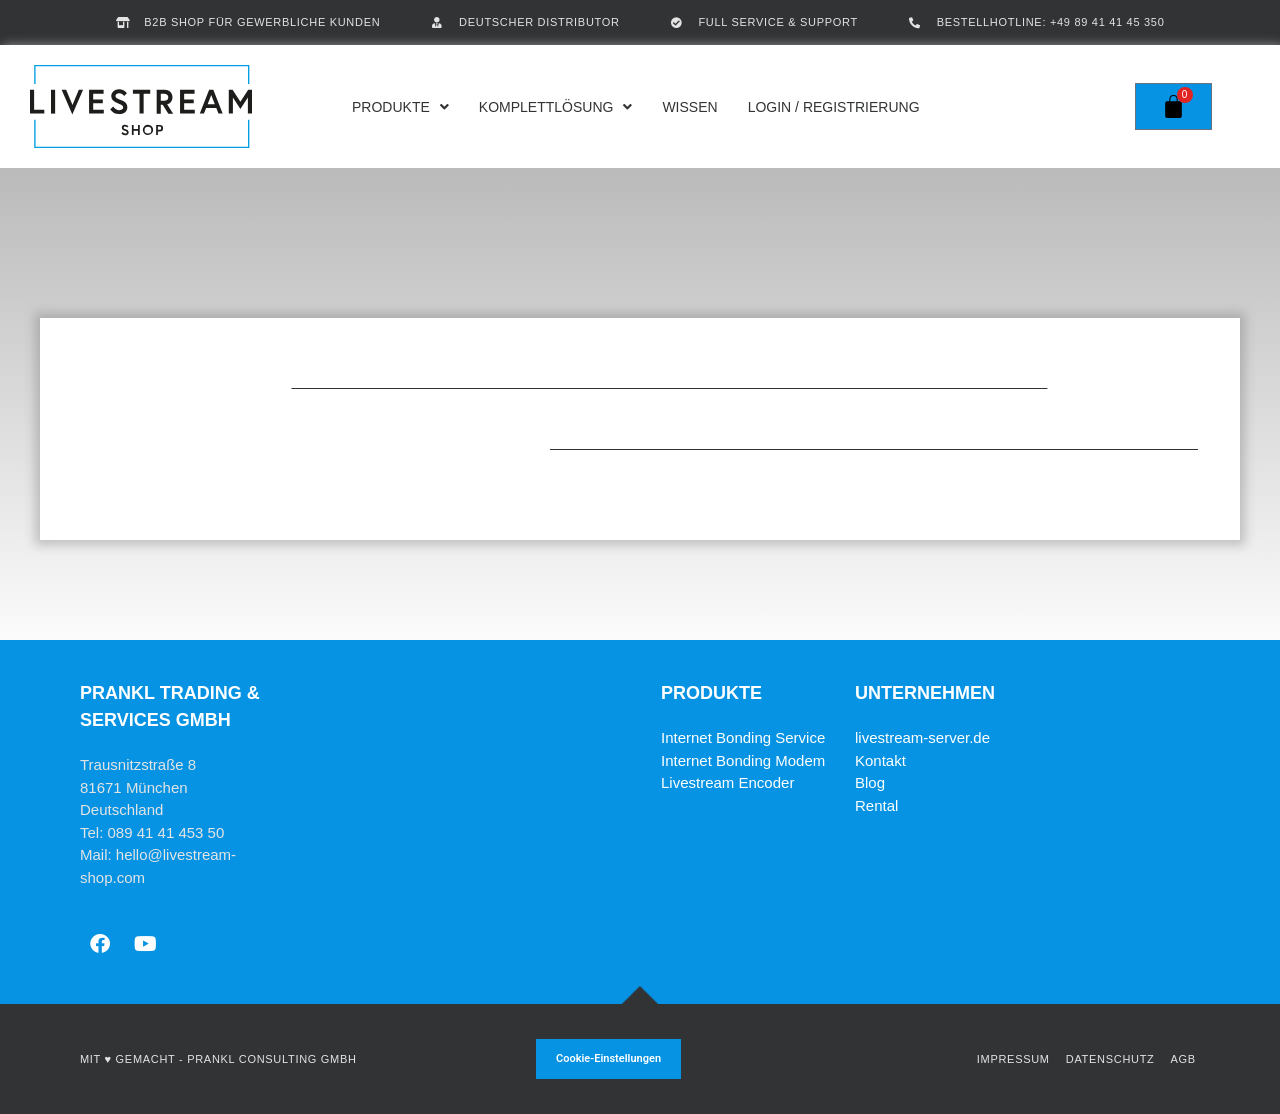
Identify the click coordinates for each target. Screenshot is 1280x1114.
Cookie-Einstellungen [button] (608, 1058)
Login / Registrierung (834, 107)
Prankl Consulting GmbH (271, 1059)
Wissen (689, 107)
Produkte (400, 107)
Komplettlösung (556, 107)
